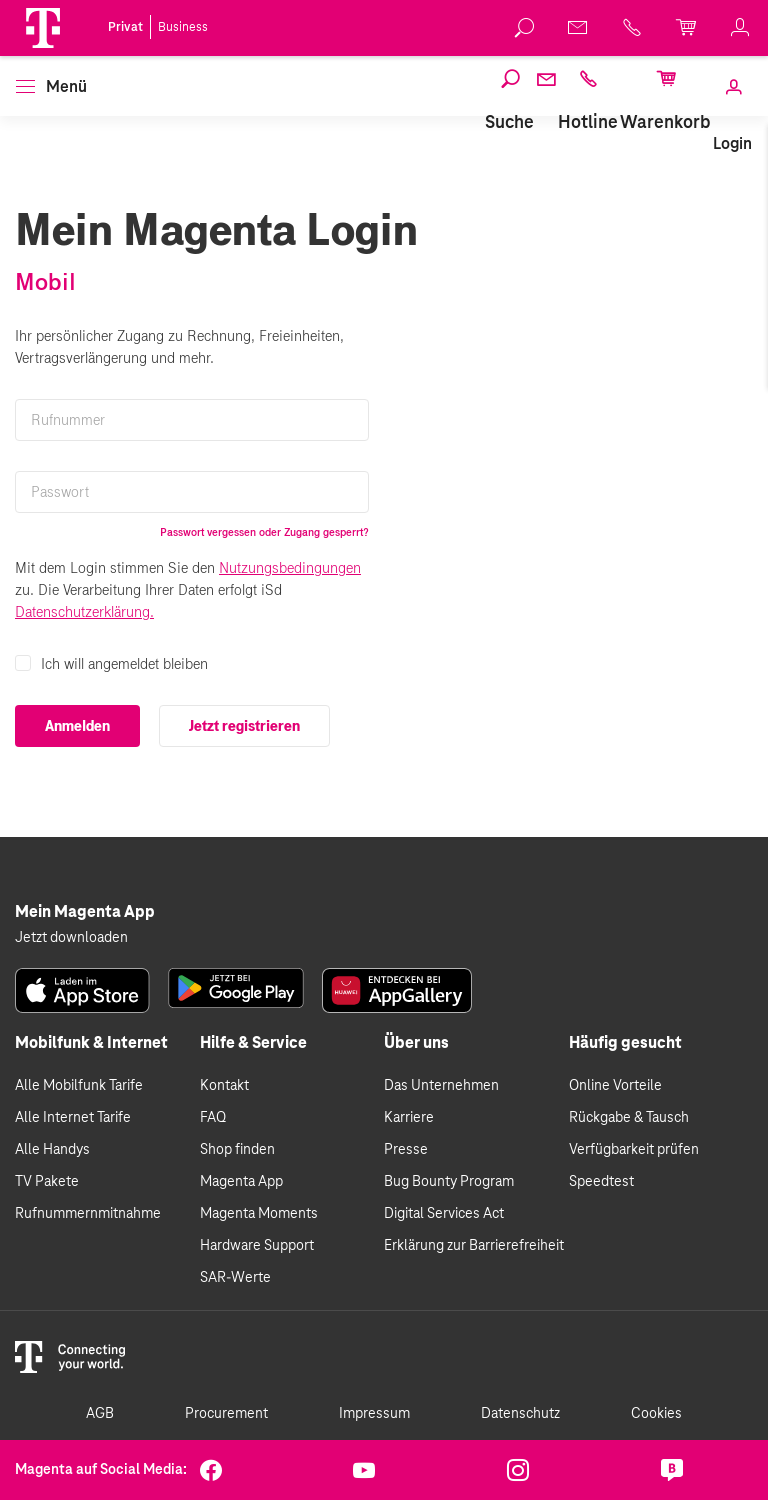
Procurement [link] (226, 1414)
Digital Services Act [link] (444, 1214)
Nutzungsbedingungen (290, 568)
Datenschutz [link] (520, 1414)
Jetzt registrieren (244, 726)
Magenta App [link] (241, 1182)
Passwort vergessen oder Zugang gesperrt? (264, 532)
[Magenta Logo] (43, 28)
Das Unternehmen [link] (441, 1086)
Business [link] (183, 27)
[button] (43, 28)
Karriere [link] (409, 1118)
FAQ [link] (213, 1118)
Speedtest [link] (601, 1182)
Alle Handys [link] (52, 1150)
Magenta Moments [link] (259, 1214)
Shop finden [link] (237, 1150)
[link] (525, 28)
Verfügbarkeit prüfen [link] (634, 1150)
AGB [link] (100, 1414)
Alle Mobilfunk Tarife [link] (79, 1086)
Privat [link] (125, 27)
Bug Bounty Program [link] (449, 1182)
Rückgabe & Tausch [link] (629, 1118)
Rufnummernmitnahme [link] (88, 1214)
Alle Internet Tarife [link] (73, 1118)
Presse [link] (406, 1150)
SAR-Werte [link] (235, 1278)
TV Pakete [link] (47, 1182)
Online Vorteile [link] (615, 1086)
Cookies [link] (656, 1414)
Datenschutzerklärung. (84, 612)
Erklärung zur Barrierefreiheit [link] (474, 1246)
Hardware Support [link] (257, 1246)
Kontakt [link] (224, 1086)
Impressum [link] (374, 1414)
